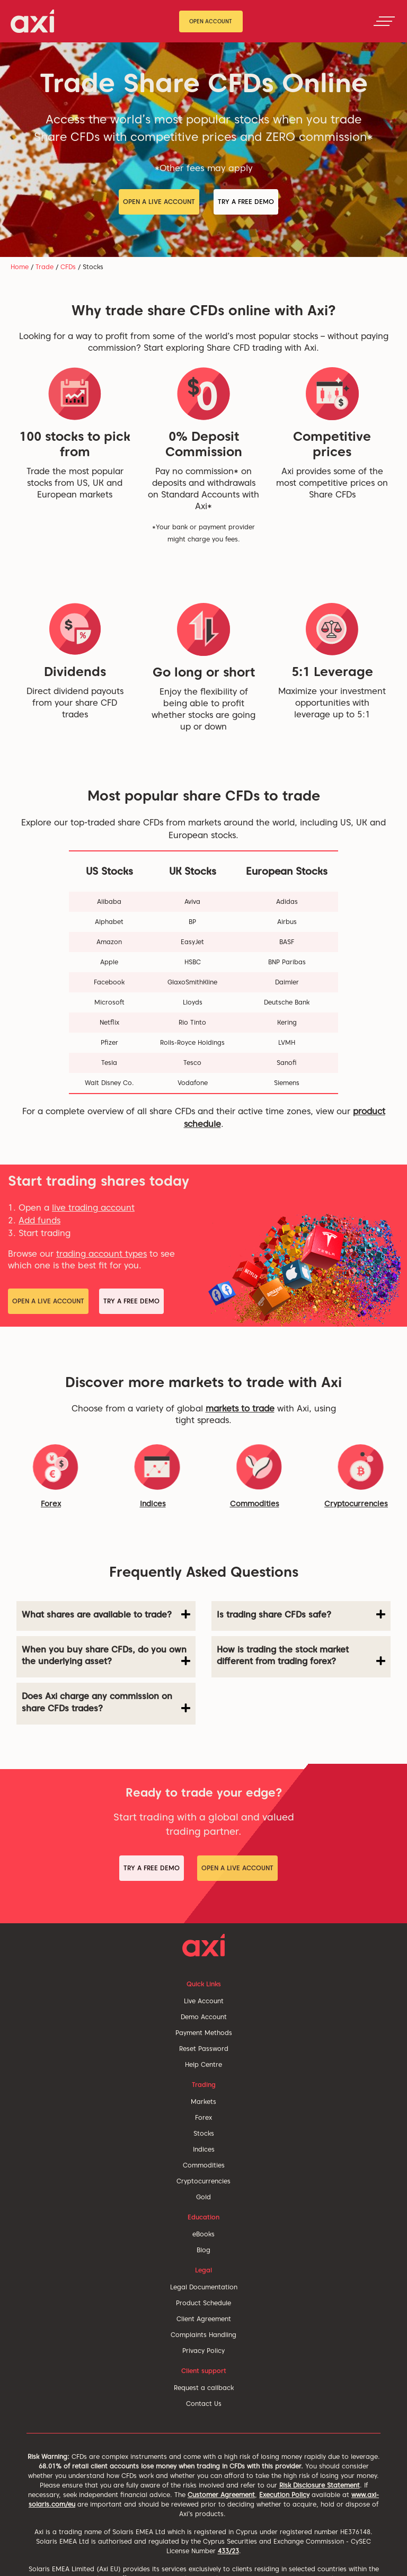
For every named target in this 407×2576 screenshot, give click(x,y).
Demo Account (204, 2017)
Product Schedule (203, 2303)
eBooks (203, 2234)
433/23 (228, 2551)
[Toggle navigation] (384, 21)
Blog (203, 2250)
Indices (153, 1503)
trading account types (101, 1254)
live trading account (93, 1208)
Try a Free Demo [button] (246, 202)
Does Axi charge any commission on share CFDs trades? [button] (106, 1702)
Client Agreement (203, 2319)
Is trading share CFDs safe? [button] (301, 1614)
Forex (51, 1503)
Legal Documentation (203, 2287)
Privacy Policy (203, 2351)
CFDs (68, 267)
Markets (203, 2102)
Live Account (204, 2001)
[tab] (106, 1616)
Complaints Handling (203, 2335)
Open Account (210, 21)
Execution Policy (284, 2495)
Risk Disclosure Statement (319, 2485)
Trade (45, 267)
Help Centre (203, 2064)
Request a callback (204, 2388)
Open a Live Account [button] (159, 202)
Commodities (254, 1503)
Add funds (39, 1220)
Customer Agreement (221, 2495)
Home (20, 267)
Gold (203, 2197)
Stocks (203, 2133)
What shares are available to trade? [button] (106, 1614)
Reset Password (203, 2049)
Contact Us (204, 2404)
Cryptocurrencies (203, 2181)
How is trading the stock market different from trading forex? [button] (301, 1656)
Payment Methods (203, 2033)
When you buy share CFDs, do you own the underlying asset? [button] (106, 1656)
